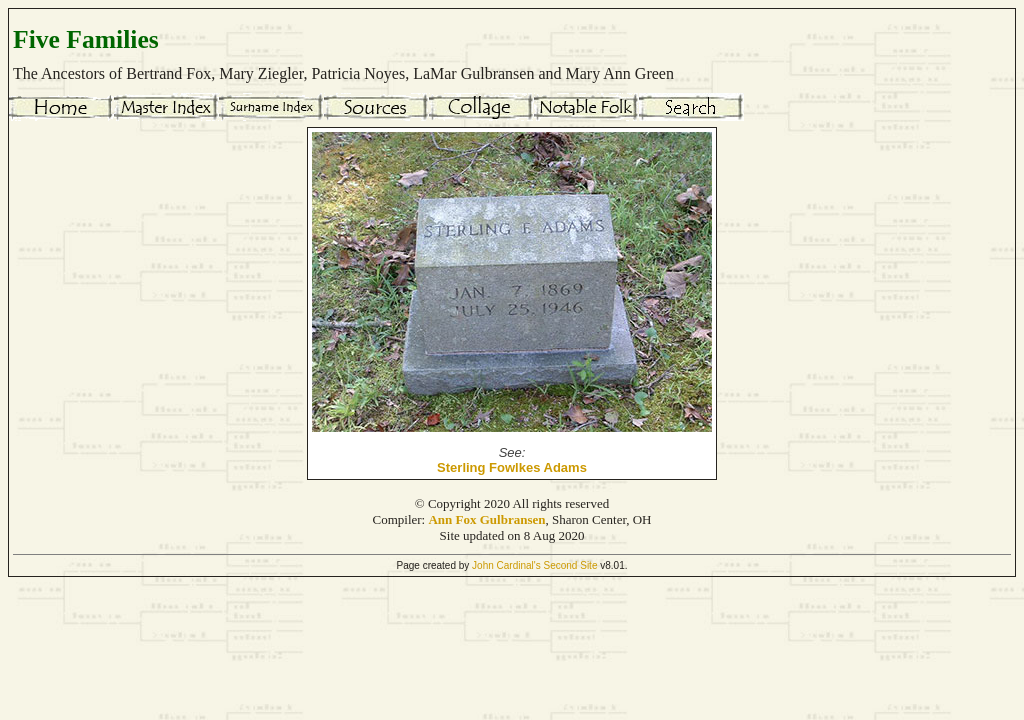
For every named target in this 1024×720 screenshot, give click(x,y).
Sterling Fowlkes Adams (512, 467)
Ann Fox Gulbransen (486, 519)
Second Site (571, 565)
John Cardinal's (506, 565)
